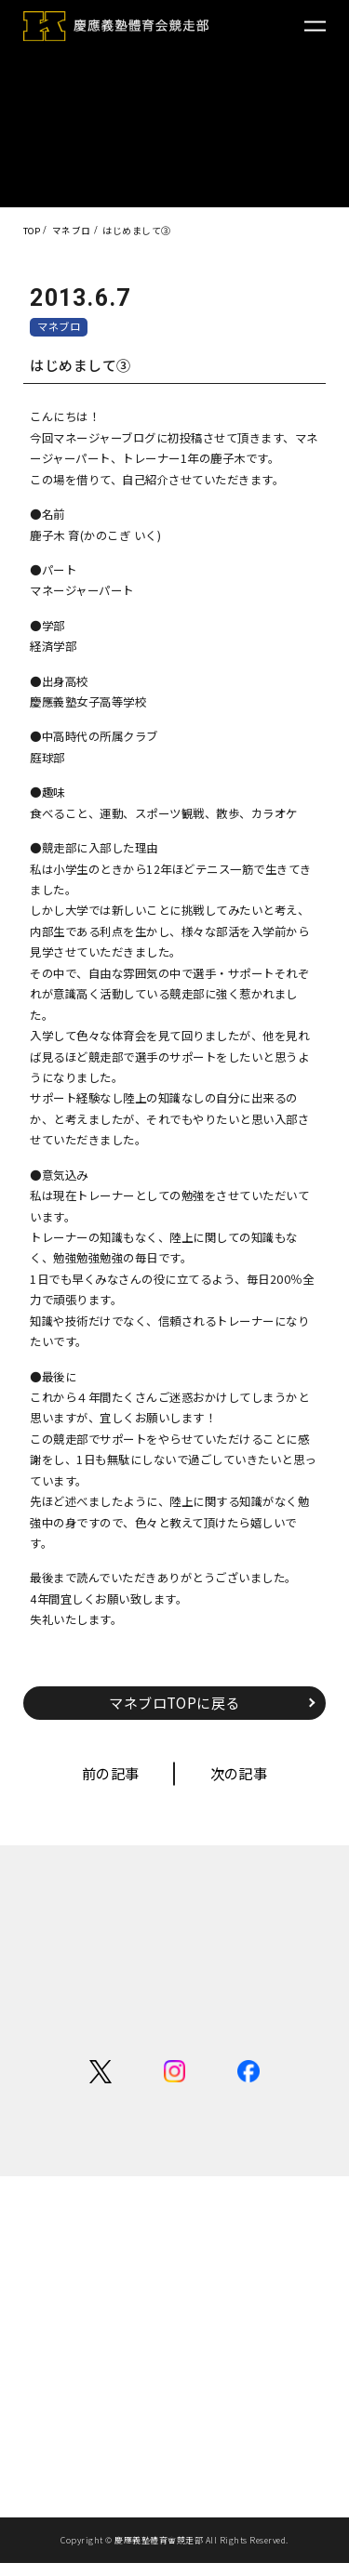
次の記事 (242, 1775)
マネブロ (61, 327)
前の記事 (107, 1775)
